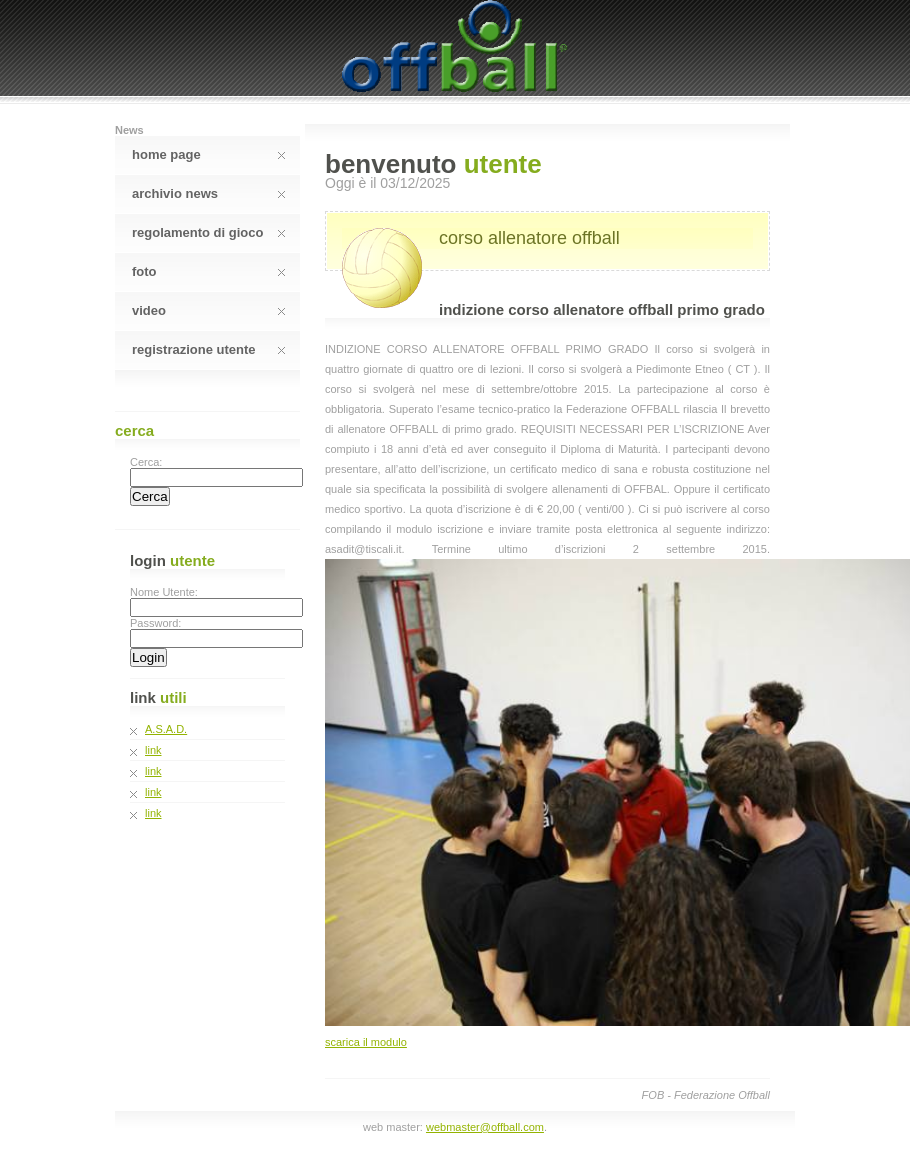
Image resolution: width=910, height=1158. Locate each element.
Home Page (208, 154)
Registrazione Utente (208, 349)
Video (208, 310)
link (153, 750)
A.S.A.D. (166, 729)
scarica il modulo (366, 1042)
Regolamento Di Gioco (208, 232)
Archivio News (208, 193)
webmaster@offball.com (485, 1127)
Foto (208, 271)
